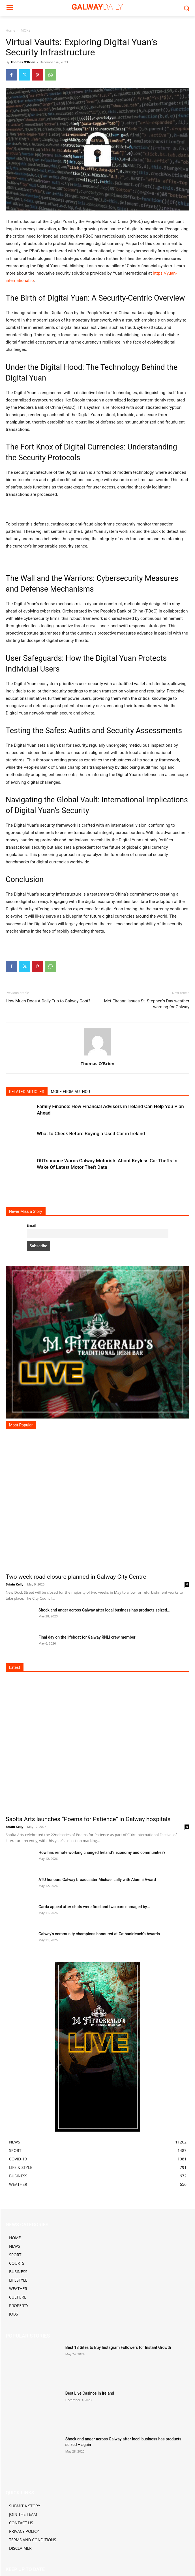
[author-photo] (97, 1055)
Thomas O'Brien (22, 62)
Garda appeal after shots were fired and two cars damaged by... (94, 1906)
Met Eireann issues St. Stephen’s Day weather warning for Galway (146, 1003)
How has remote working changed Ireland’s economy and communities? (101, 1852)
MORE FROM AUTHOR (70, 1091)
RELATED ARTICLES (26, 1091)
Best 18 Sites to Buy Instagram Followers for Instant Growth (118, 2347)
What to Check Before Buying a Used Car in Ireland (91, 1133)
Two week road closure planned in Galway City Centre (76, 1576)
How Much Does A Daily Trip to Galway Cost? (48, 1001)
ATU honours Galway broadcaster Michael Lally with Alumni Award (97, 1879)
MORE (25, 30)
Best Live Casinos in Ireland (89, 2393)
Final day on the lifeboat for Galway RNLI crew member (86, 1637)
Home (10, 30)
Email (31, 1225)
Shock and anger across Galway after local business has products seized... (104, 1610)
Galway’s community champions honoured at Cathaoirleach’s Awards (99, 1934)
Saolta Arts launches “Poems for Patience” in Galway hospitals (88, 1819)
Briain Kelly (14, 1584)
